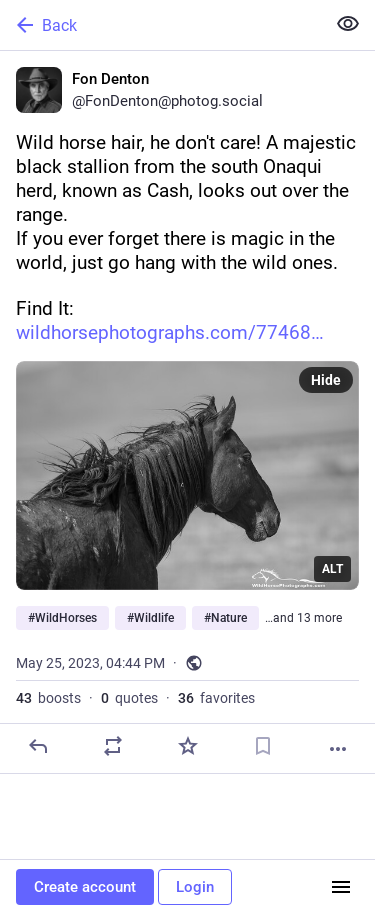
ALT (332, 569)
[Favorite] (188, 746)
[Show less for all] (348, 24)
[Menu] (341, 887)
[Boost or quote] (113, 746)
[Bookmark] (263, 746)
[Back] (160, 25)
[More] (338, 749)
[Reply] (38, 746)
